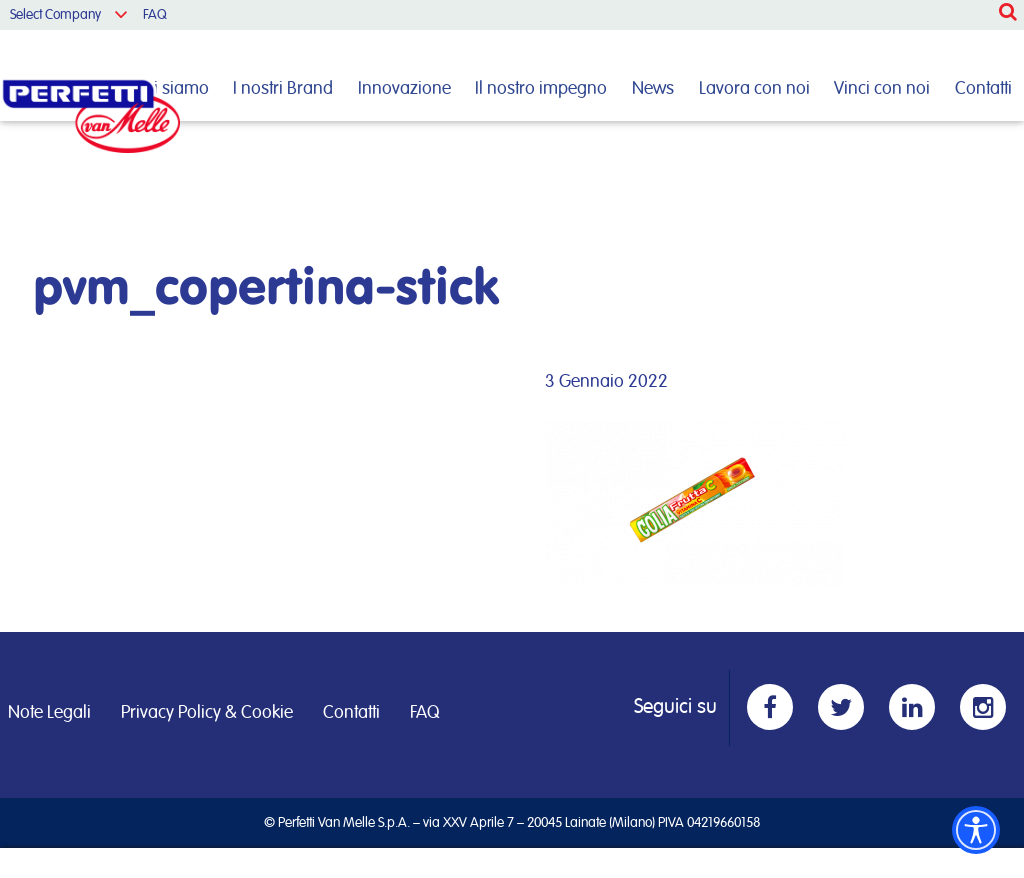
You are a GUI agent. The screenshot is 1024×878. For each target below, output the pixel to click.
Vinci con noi (882, 89)
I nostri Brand (283, 89)
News (653, 89)
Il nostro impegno (541, 89)
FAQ (155, 15)
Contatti (983, 89)
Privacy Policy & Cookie (207, 713)
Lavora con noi (754, 89)
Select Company (55, 15)
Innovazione (404, 89)
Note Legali (49, 713)
